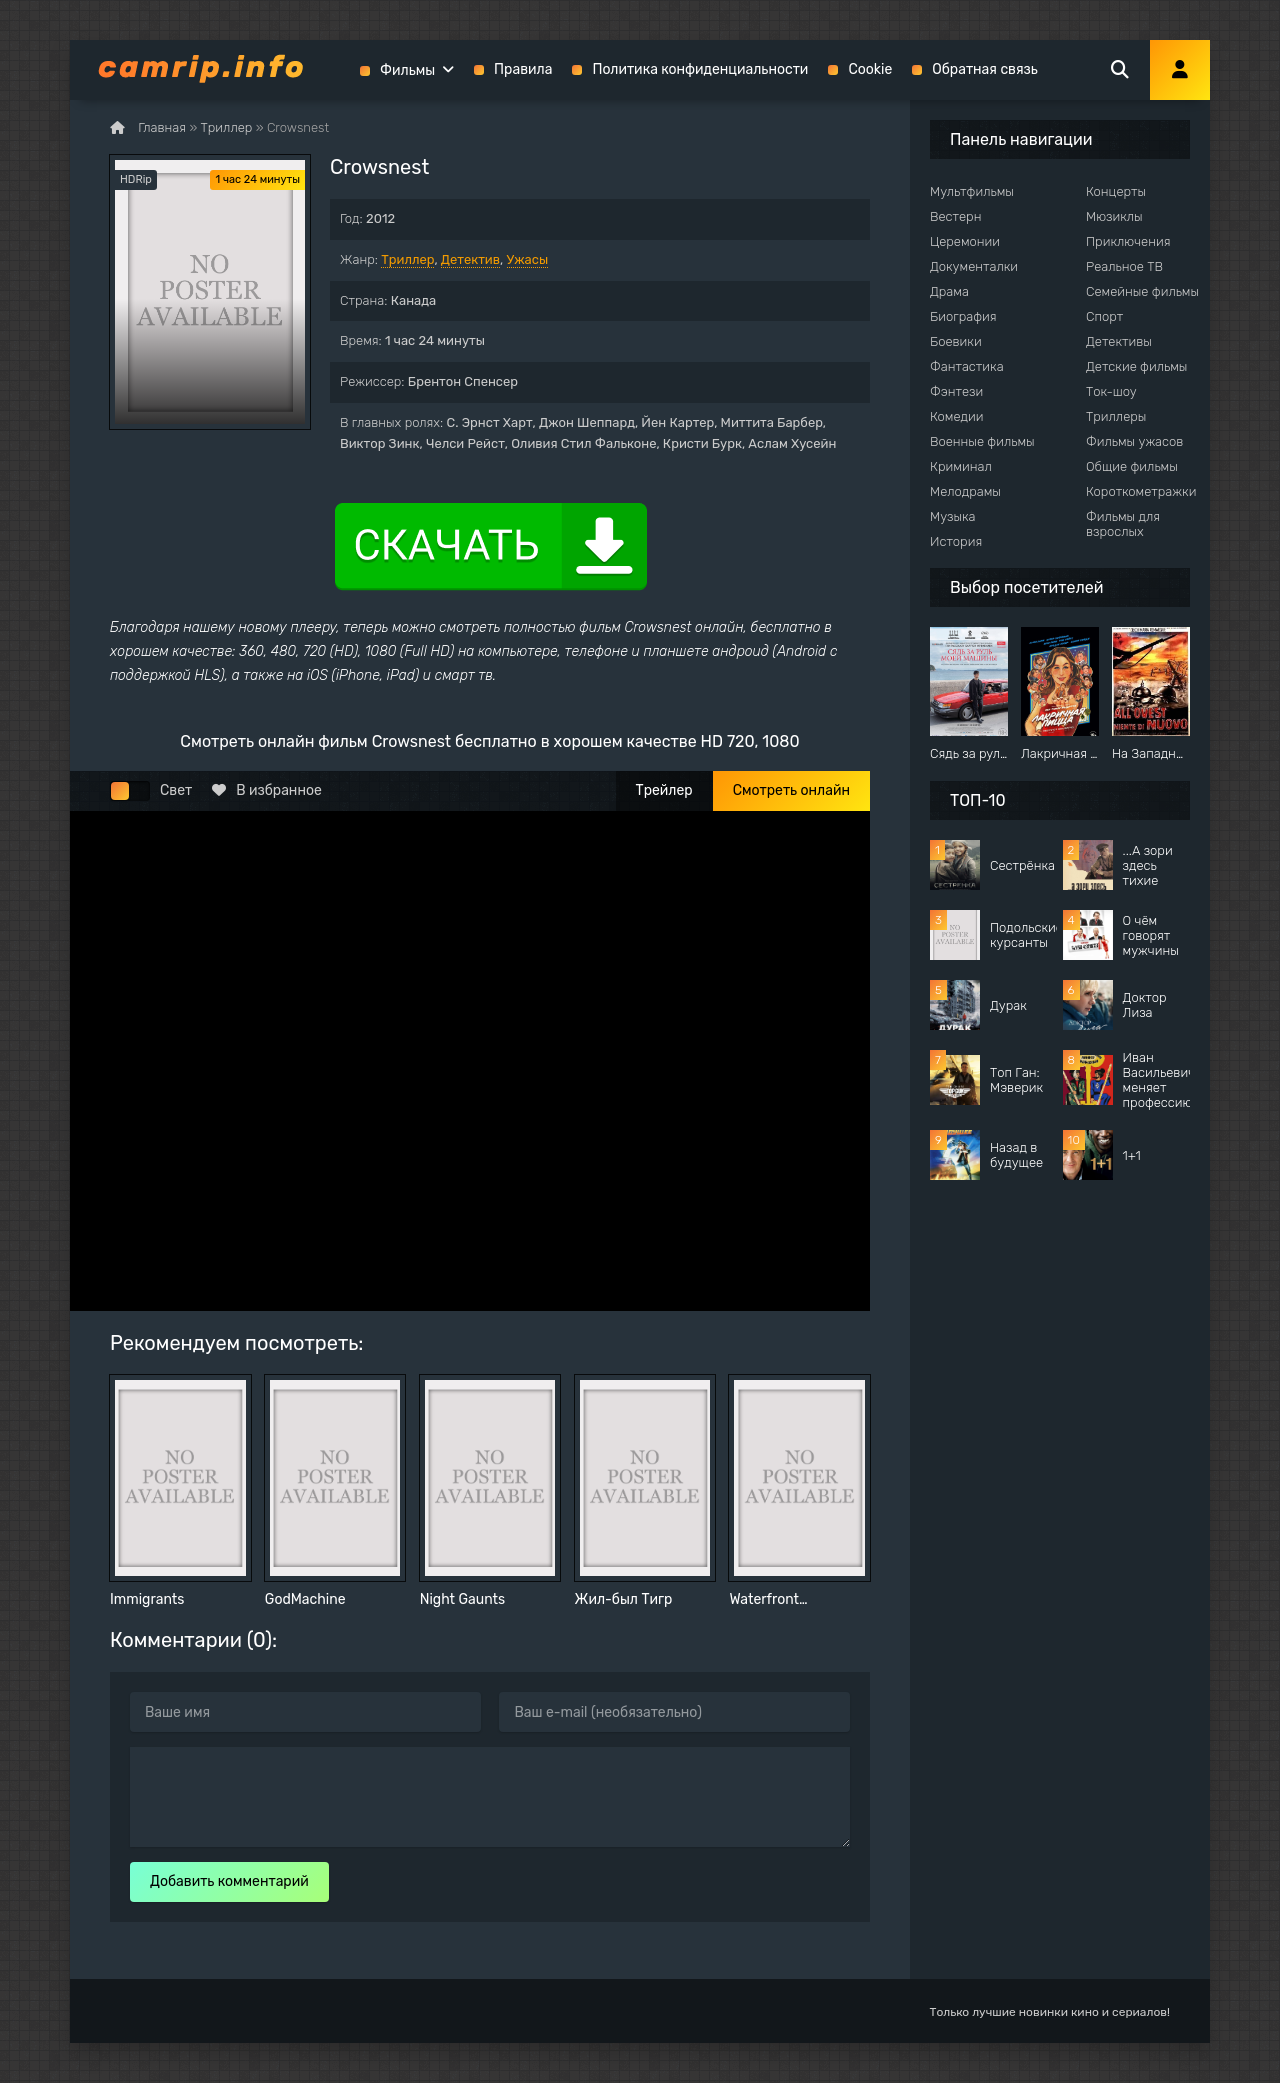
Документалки (974, 266)
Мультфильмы (972, 191)
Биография (963, 316)
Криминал (961, 466)
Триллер (407, 259)
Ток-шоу (1111, 391)
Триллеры (1116, 416)
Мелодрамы (965, 491)
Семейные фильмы (1142, 291)
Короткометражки (1141, 491)
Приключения (1128, 241)
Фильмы (407, 70)
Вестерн (955, 216)
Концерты (1116, 191)
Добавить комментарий (229, 1881)
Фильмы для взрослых (1123, 524)
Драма (949, 291)
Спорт (1104, 316)
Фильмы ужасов (1134, 441)
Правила (523, 69)
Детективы (1119, 341)
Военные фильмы (982, 441)
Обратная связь (985, 69)
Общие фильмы (1132, 466)
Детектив (470, 259)
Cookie (870, 69)
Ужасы (528, 259)
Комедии (957, 416)
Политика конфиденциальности (700, 69)
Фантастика (967, 366)
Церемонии (965, 241)
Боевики (956, 341)
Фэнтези (956, 391)
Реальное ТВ (1124, 266)
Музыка (953, 516)
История (956, 541)
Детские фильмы (1136, 366)
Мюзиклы (1114, 216)
